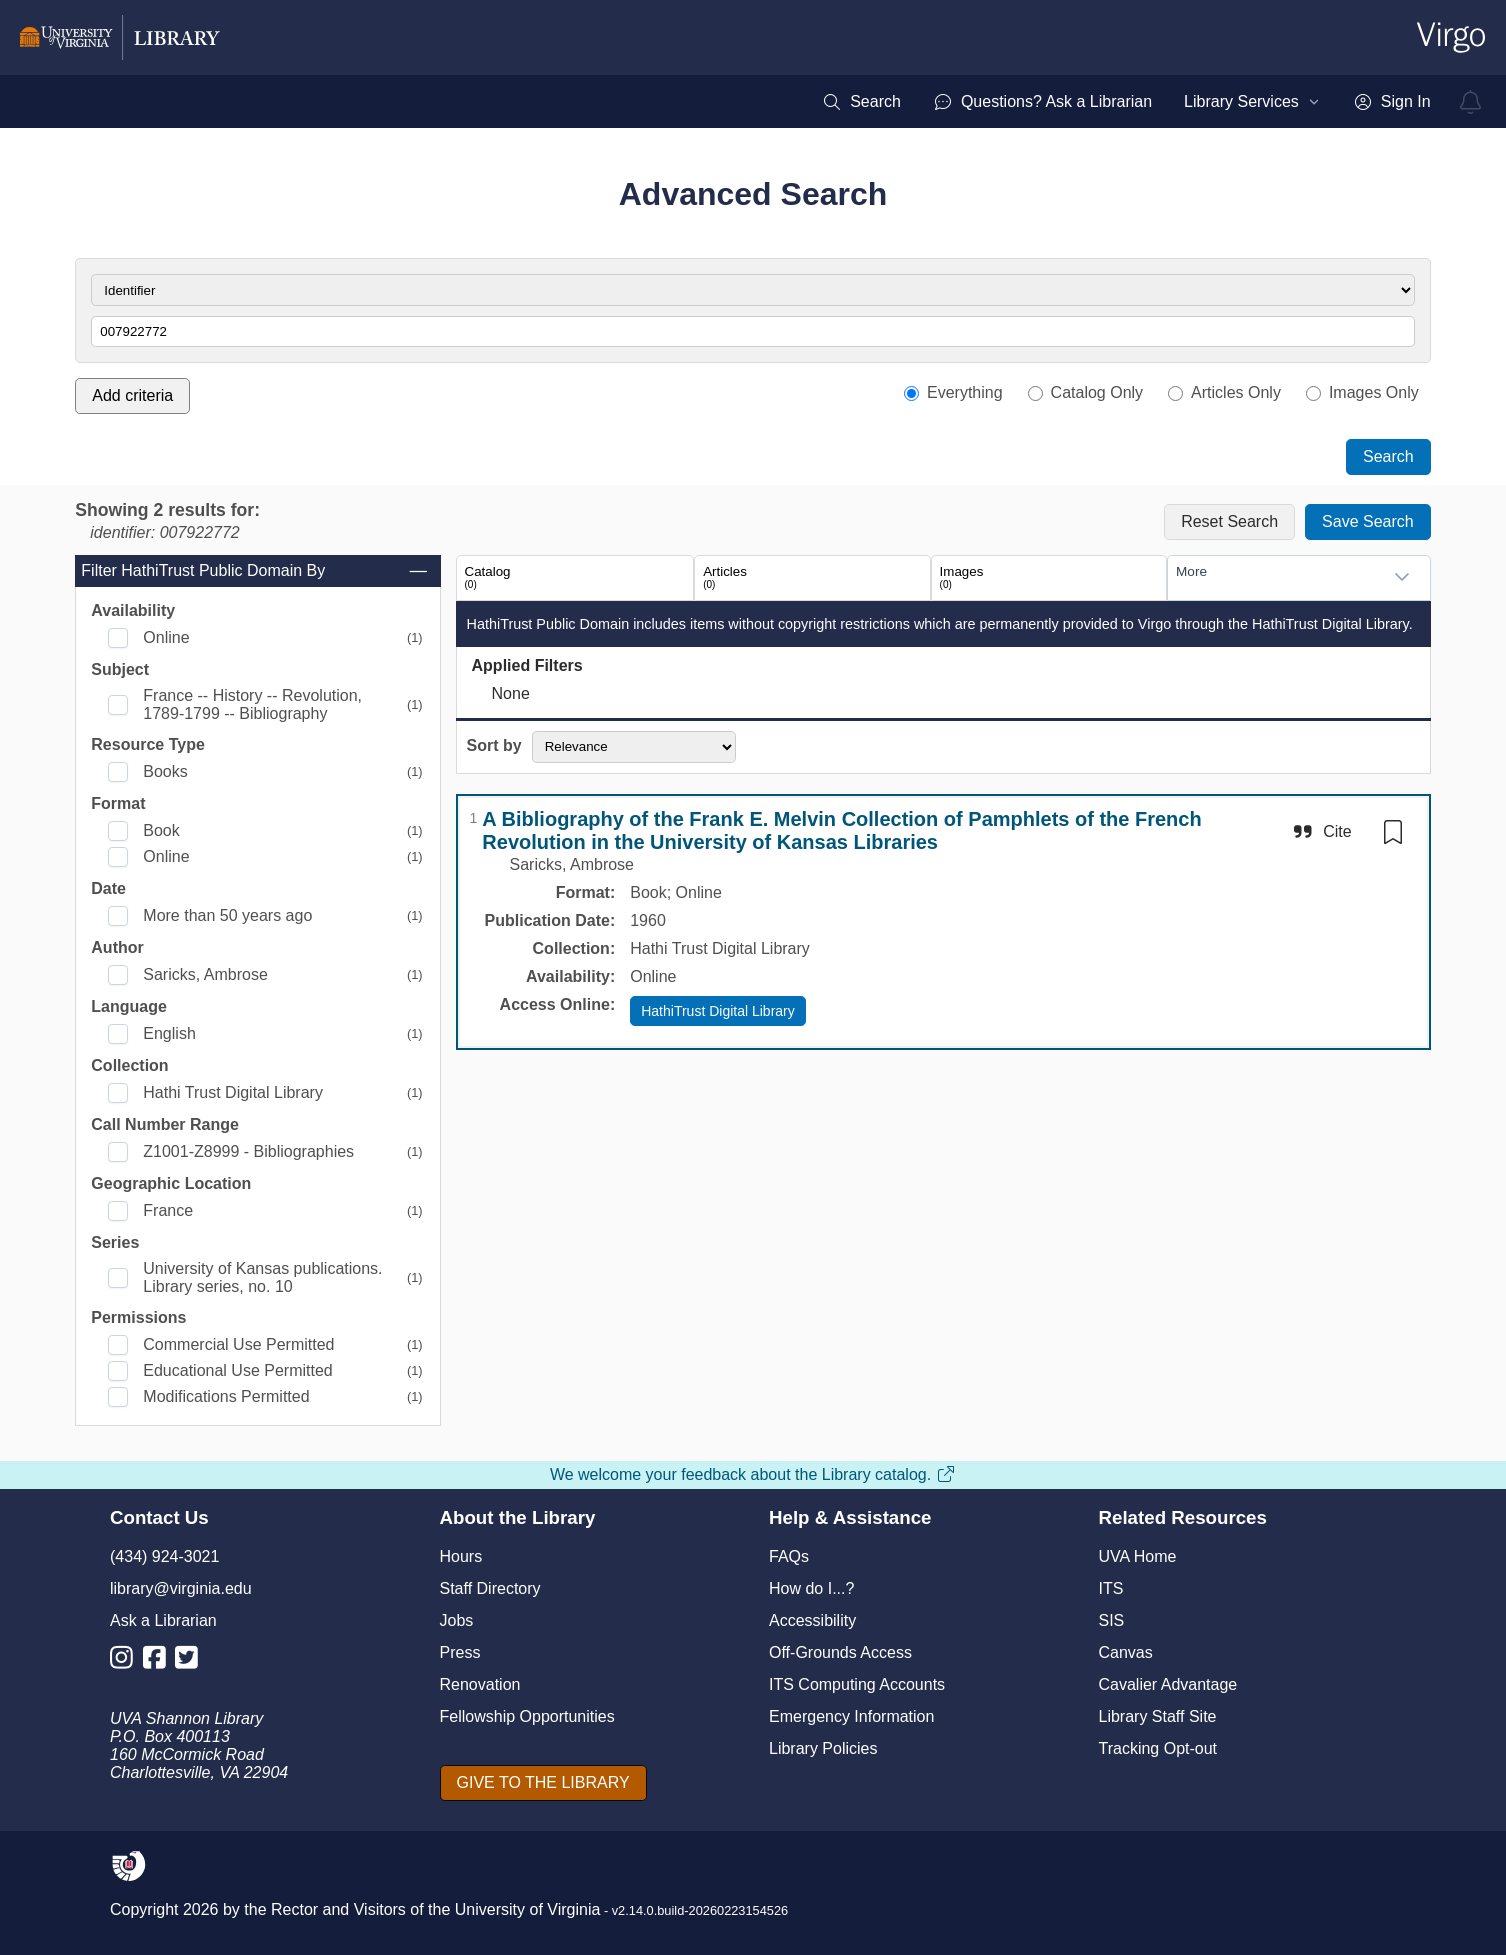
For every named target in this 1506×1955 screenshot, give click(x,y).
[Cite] (1320, 832)
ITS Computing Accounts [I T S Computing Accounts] (857, 1684)
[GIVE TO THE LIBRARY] (543, 1783)
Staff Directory (490, 1588)
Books (165, 771)
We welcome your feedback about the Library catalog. (753, 1474)
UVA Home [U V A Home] (1138, 1556)
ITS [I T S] (1111, 1588)
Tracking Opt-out (1158, 1748)
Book (161, 830)
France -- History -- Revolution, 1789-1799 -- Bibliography (252, 704)
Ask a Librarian (163, 1620)
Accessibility (812, 1620)
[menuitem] (861, 102)
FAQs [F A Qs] (789, 1556)
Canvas (1126, 1652)
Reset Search (1229, 521)
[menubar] (1126, 102)
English (169, 1033)
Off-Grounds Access (840, 1652)
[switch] (1393, 832)
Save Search (1368, 521)
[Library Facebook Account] (159, 1661)
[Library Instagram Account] (126, 1661)
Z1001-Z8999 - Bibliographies (248, 1151)
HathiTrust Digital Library (718, 1011)
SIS (1112, 1620)
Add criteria (132, 395)
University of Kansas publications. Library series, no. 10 (262, 1277)
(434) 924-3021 (164, 1556)
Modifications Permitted (226, 1396)
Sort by (494, 745)
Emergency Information (851, 1716)
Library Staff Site (1158, 1716)
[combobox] (1279, 577)
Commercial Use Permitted (238, 1344)
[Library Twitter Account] (191, 1661)
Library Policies (823, 1748)
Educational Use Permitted (237, 1370)
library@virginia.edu (181, 1588)
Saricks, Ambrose (205, 974)
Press (460, 1652)
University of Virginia (528, 1909)
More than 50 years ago (227, 915)
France (168, 1210)
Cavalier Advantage (1168, 1684)
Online (166, 637)
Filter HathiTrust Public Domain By (255, 571)
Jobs (457, 1620)
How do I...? (811, 1588)
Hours (461, 1556)
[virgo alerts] (1471, 102)
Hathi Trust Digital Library (233, 1092)
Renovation (480, 1684)
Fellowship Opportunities (527, 1716)
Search (1388, 456)
